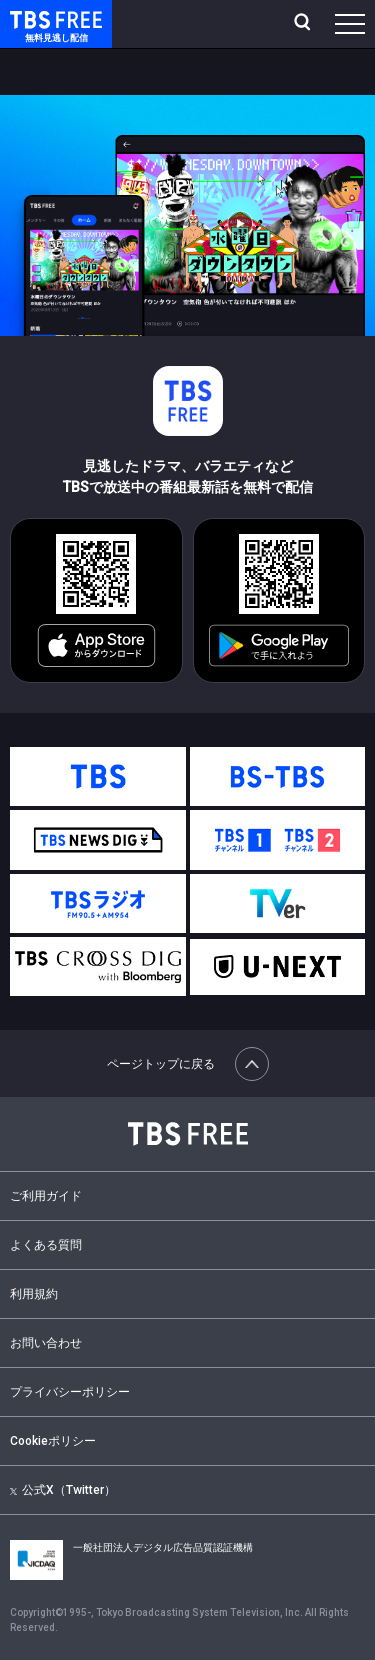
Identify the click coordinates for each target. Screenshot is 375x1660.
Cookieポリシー (53, 1441)
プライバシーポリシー (70, 1392)
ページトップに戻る (188, 1064)
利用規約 (34, 1294)
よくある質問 (46, 1245)
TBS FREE (33, 18)
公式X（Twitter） (63, 1490)
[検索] (304, 24)
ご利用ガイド (46, 1196)
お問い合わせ (46, 1343)
